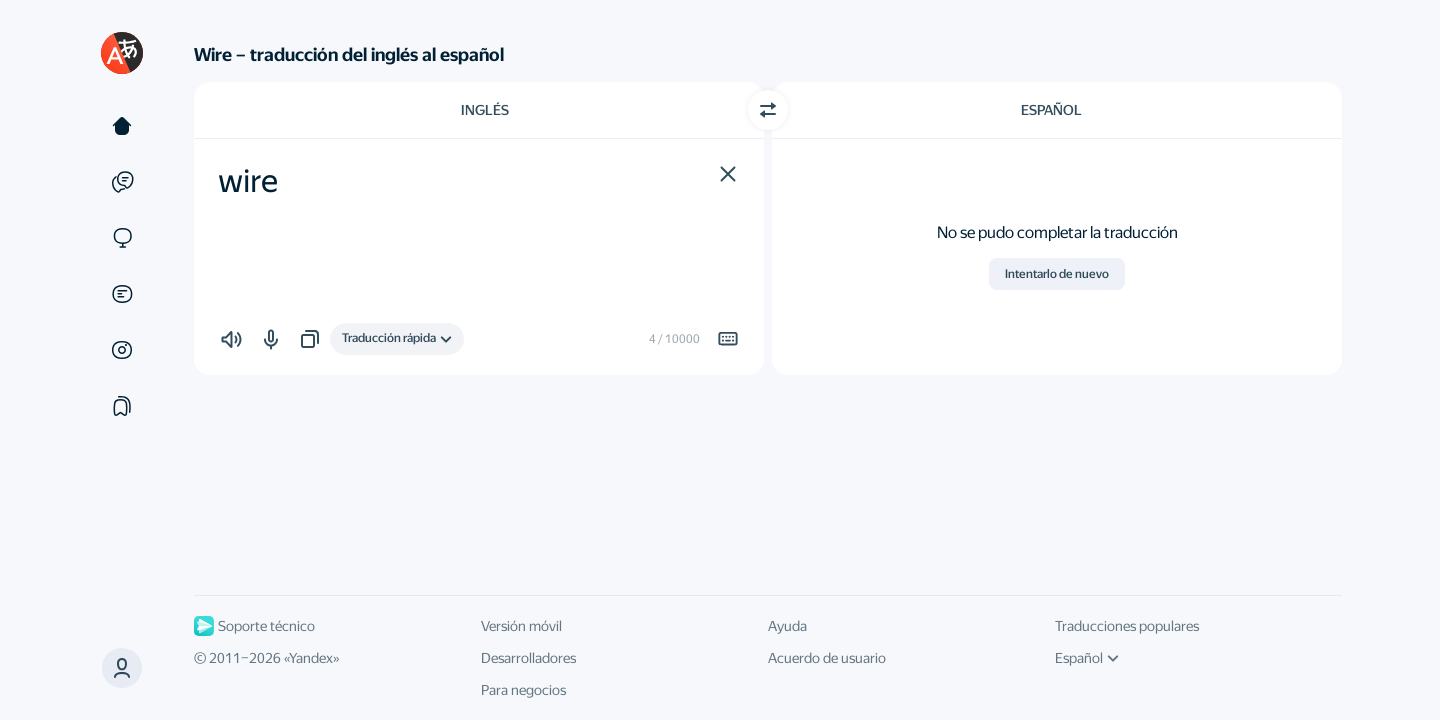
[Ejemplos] (122, 182)
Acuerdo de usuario (827, 658)
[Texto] (122, 126)
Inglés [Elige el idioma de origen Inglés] (485, 110)
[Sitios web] (122, 238)
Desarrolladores (528, 658)
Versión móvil (521, 626)
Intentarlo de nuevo (1057, 274)
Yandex (311, 658)
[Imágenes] (122, 350)
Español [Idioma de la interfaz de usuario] (1087, 658)
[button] (728, 174)
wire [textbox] (248, 181)
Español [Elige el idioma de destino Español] (1051, 110)
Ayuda (787, 626)
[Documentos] (122, 294)
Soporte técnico (254, 626)
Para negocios (523, 690)
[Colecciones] (122, 406)
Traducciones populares (1127, 626)
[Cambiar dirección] (768, 110)
